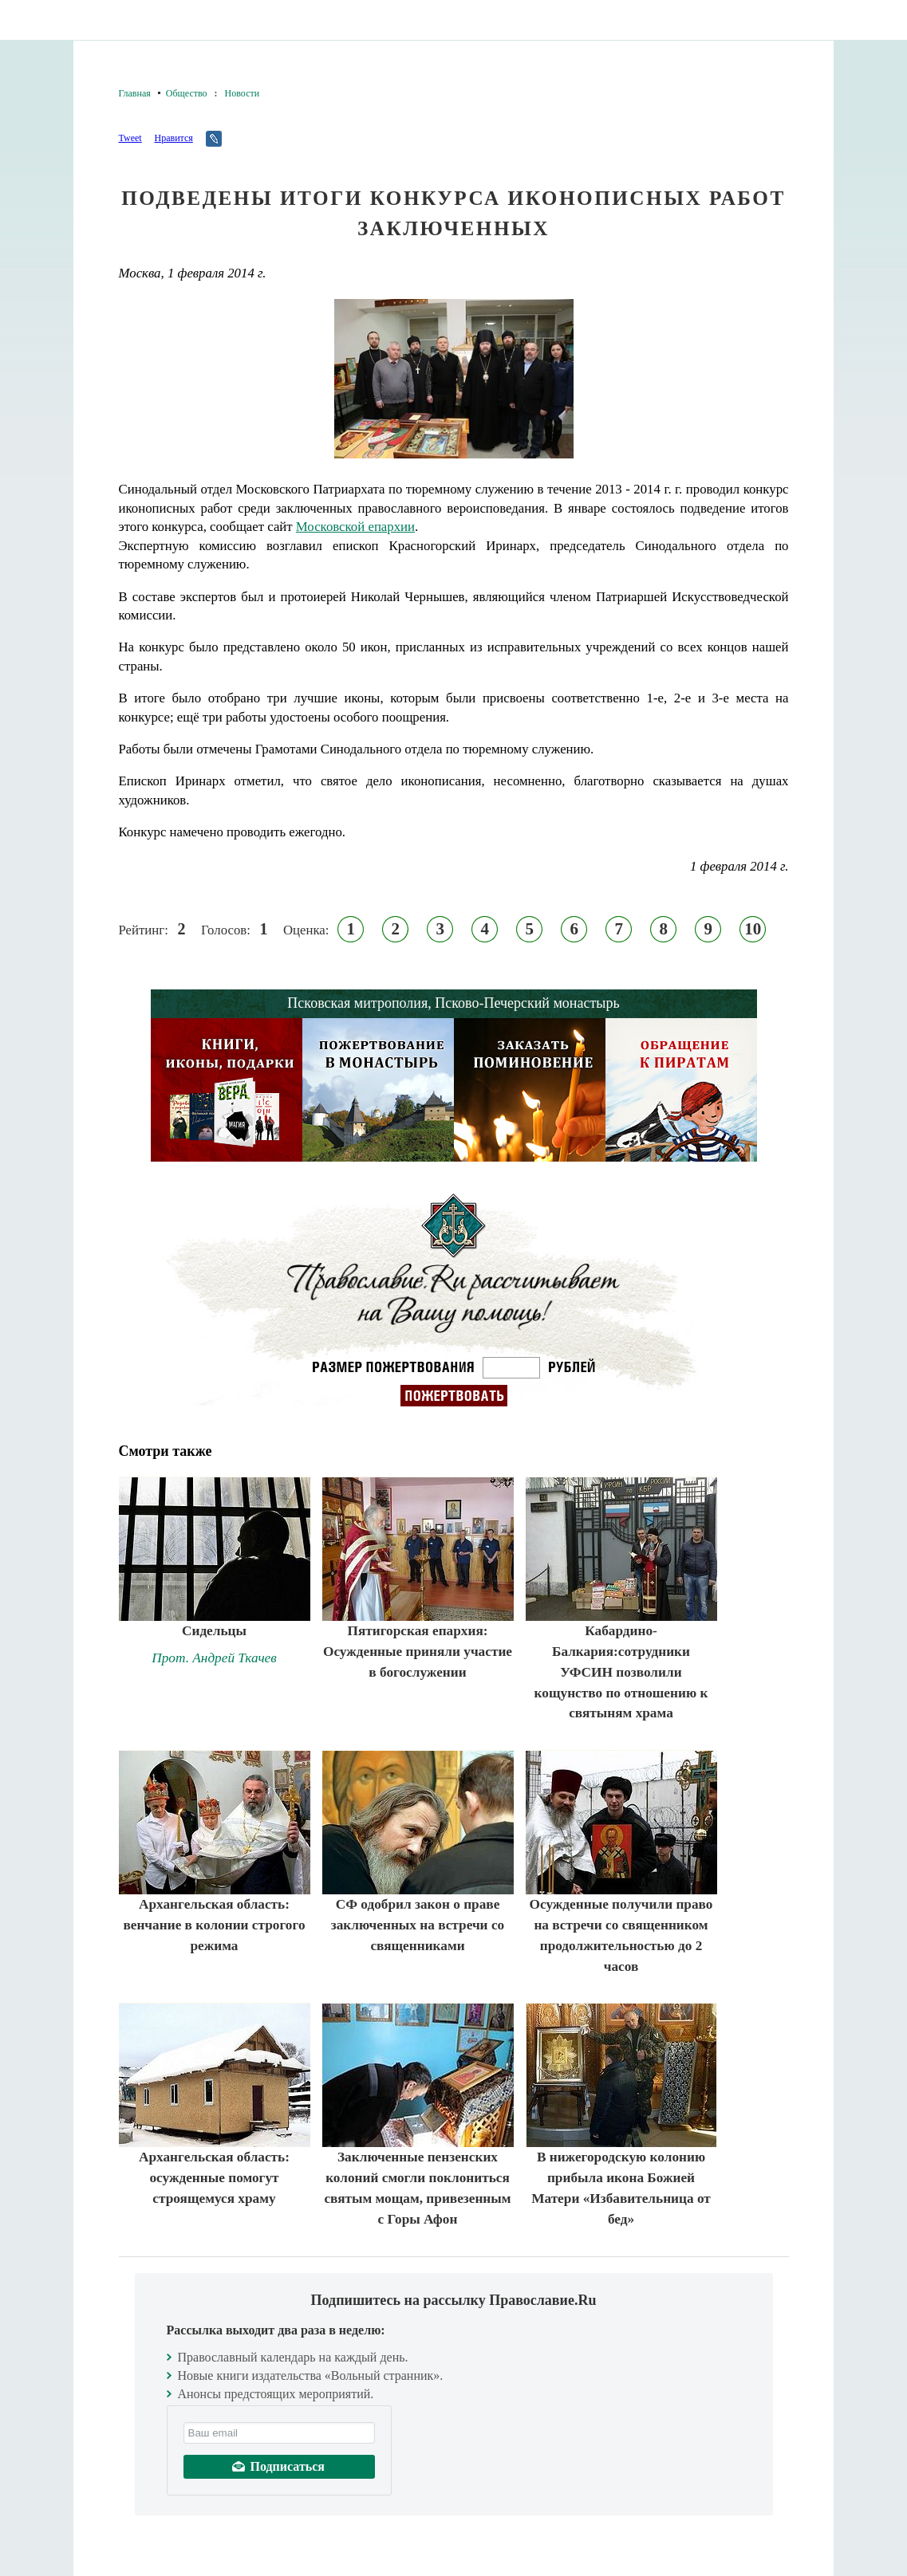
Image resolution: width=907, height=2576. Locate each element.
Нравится (173, 138)
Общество (186, 93)
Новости (242, 93)
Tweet (130, 138)
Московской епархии (355, 526)
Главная (135, 93)
